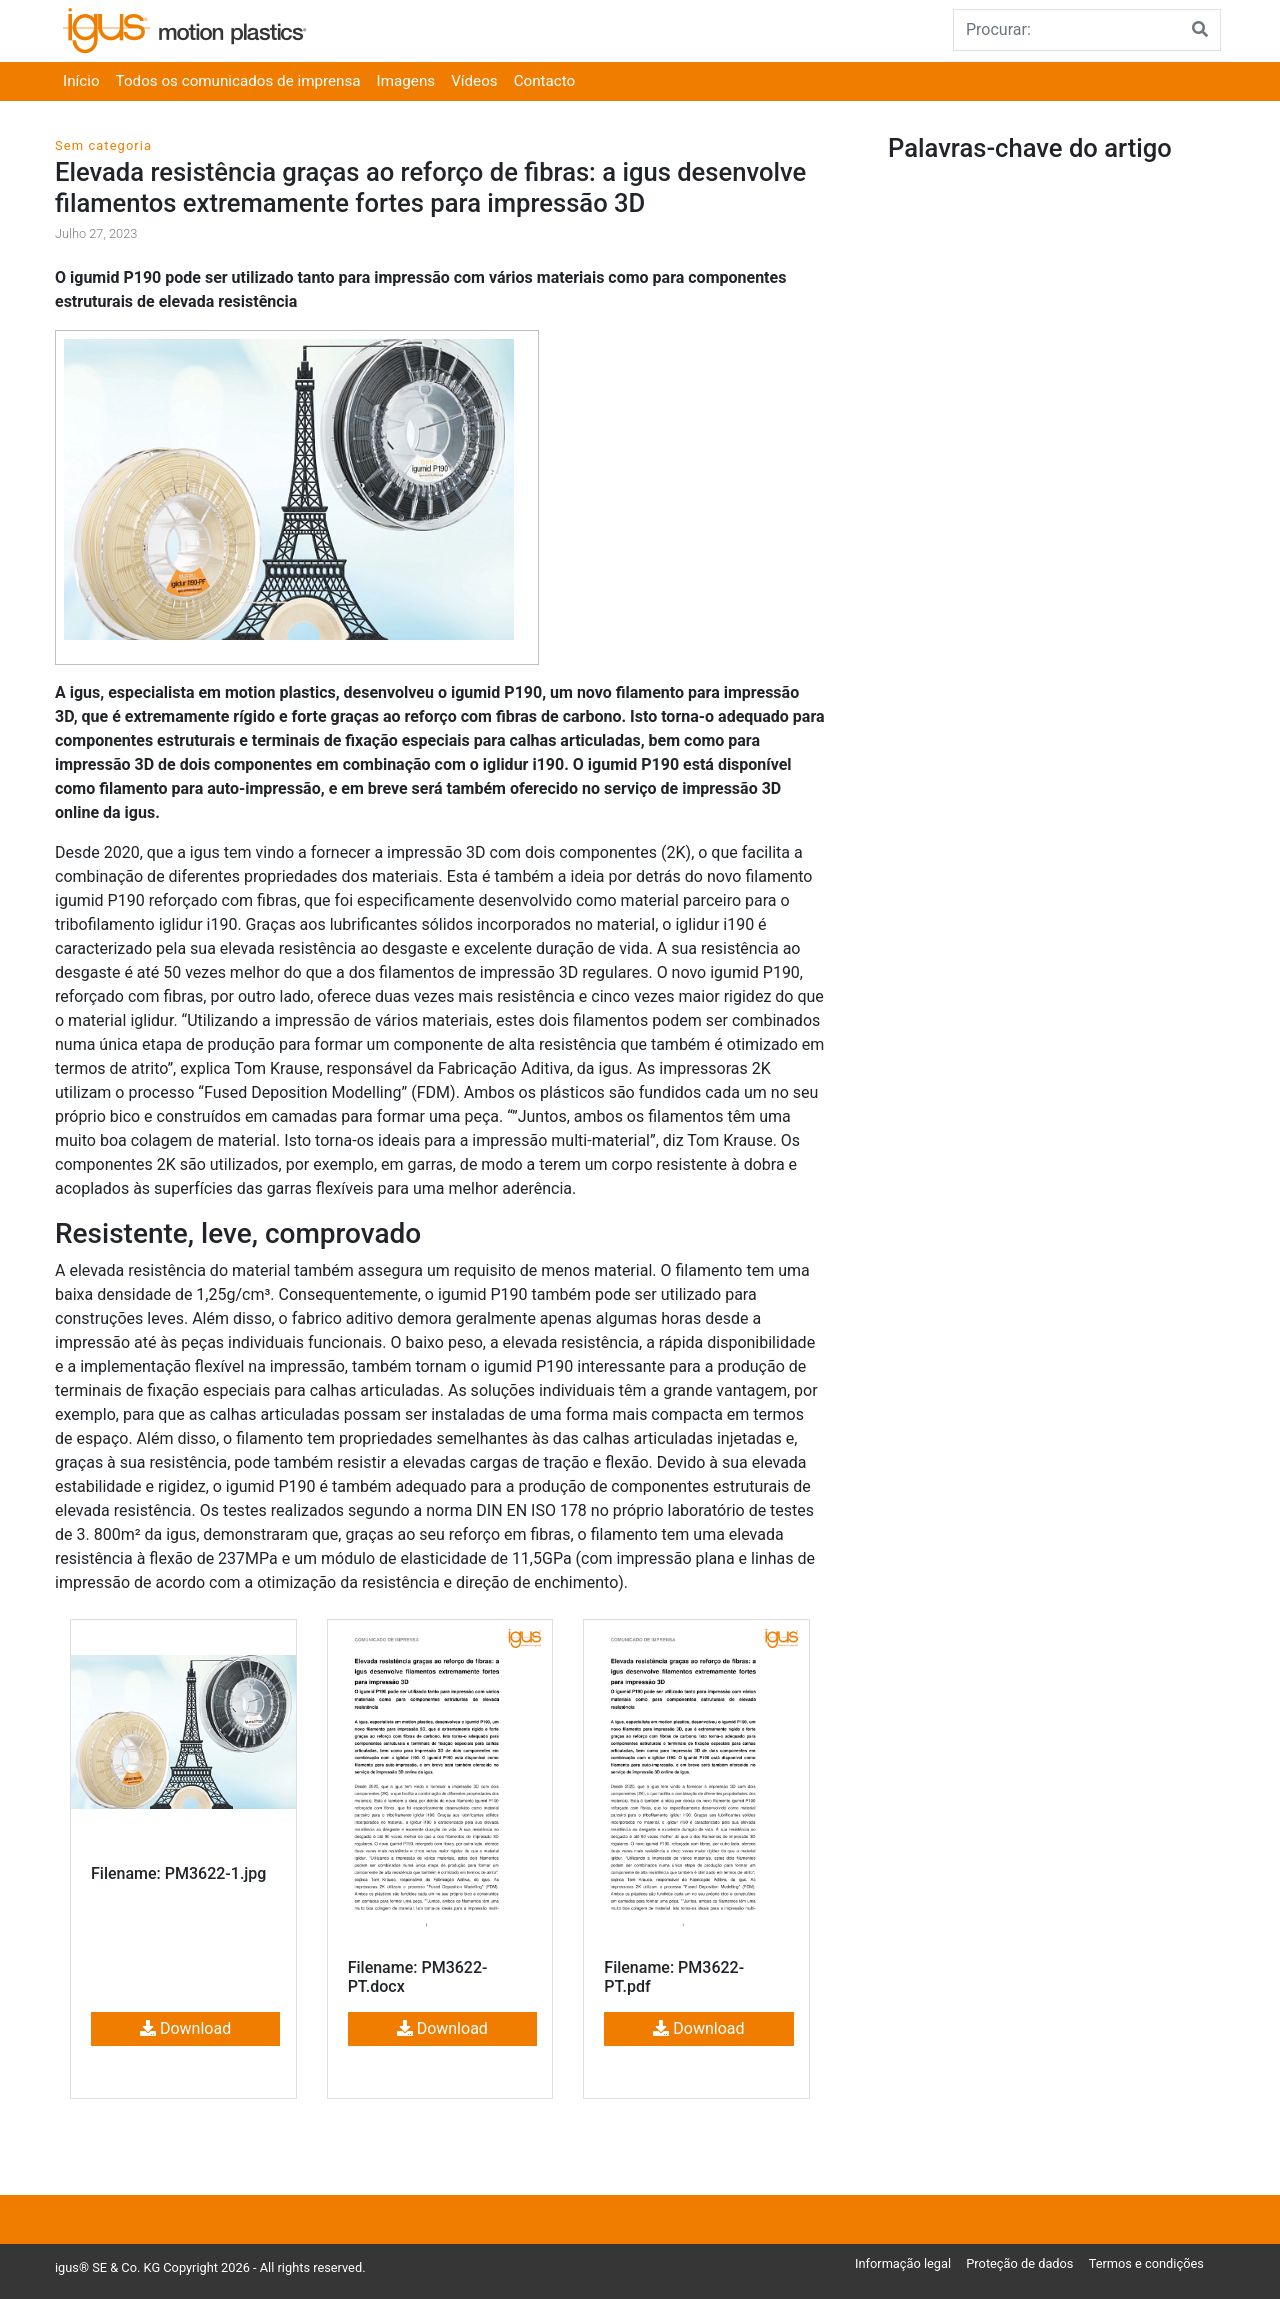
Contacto (545, 81)
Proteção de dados (1019, 2263)
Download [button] (185, 2028)
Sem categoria (103, 145)
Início (81, 81)
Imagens (406, 81)
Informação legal (903, 2263)
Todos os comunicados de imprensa (238, 81)
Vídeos (474, 81)
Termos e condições (1146, 2263)
